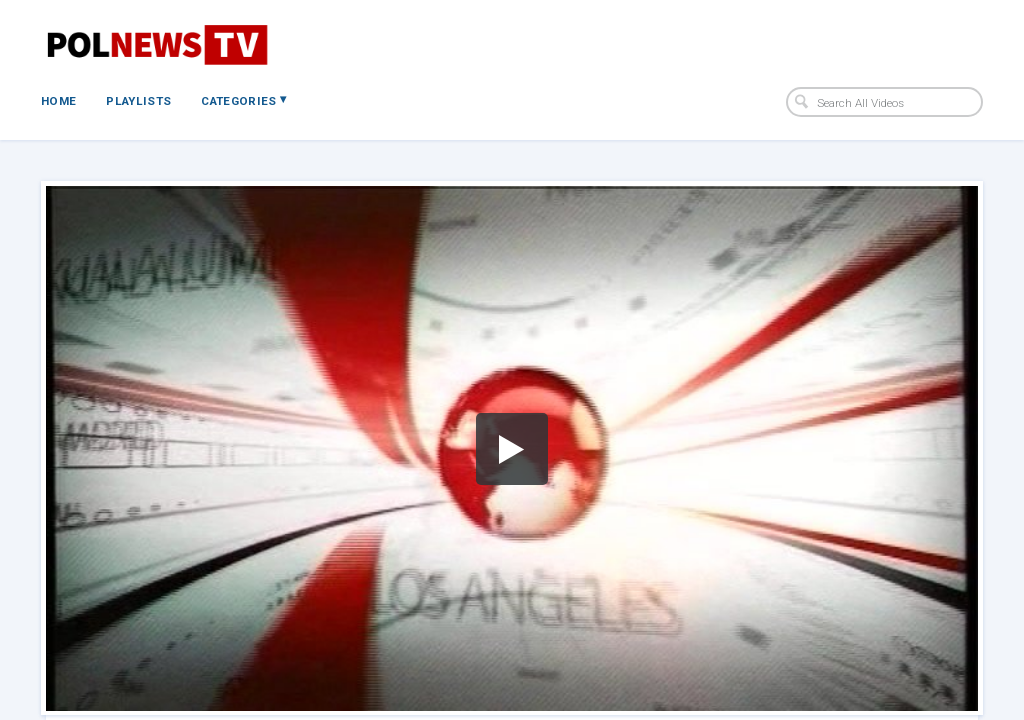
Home (58, 101)
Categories (243, 100)
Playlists (138, 101)
